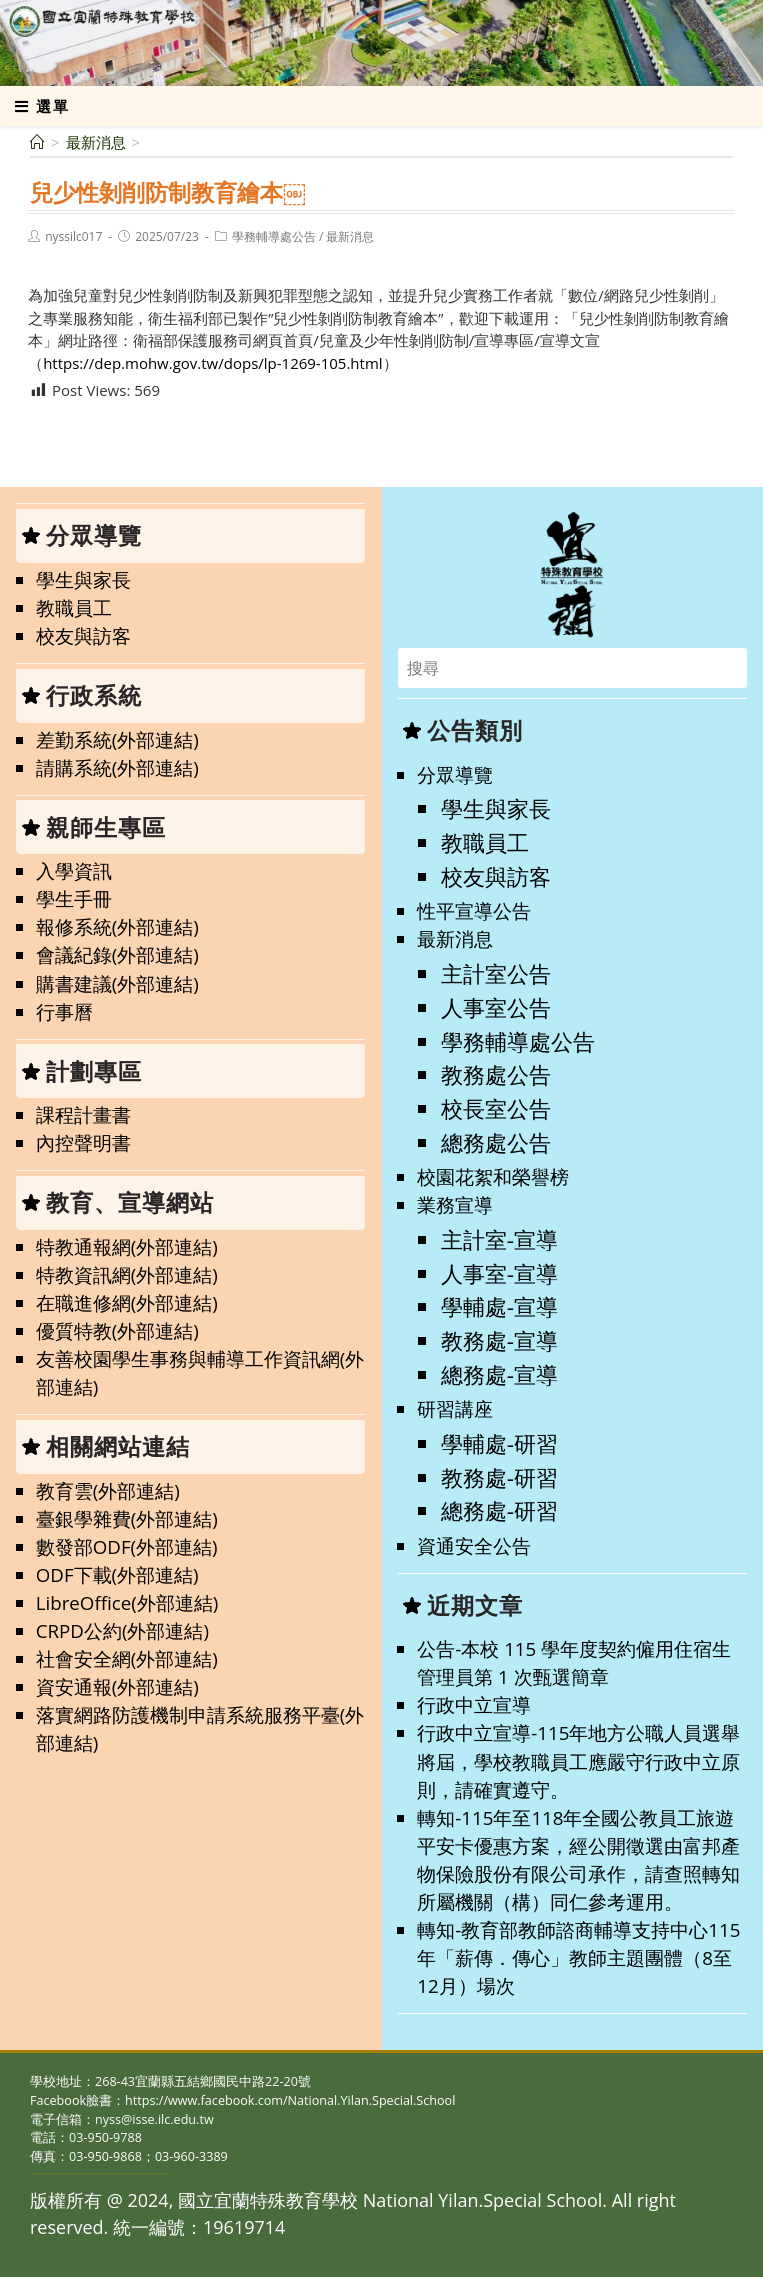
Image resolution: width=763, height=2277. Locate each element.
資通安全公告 (474, 1545)
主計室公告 (496, 973)
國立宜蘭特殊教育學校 (145, 42)
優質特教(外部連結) (117, 1330)
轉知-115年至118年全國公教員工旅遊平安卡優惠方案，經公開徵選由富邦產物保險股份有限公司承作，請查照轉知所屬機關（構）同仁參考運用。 (578, 1859)
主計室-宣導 (499, 1239)
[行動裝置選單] (42, 106)
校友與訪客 (83, 635)
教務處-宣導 (499, 1340)
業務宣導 (455, 1204)
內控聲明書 (83, 1142)
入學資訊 (74, 870)
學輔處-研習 (499, 1443)
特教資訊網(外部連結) (127, 1274)
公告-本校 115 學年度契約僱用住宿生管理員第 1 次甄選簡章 (574, 1662)
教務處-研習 (499, 1477)
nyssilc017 (73, 236)
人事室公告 (496, 1007)
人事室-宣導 (499, 1273)
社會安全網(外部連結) (127, 1658)
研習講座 (455, 1408)
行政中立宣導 (474, 1704)
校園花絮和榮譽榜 (493, 1176)
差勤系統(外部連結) (117, 739)
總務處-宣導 (499, 1374)
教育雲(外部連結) (108, 1490)
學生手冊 (74, 898)
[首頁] (37, 142)
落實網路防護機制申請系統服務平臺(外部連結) (200, 1728)
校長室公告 (496, 1108)
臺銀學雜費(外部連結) (127, 1518)
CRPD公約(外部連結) (122, 1630)
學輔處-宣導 (499, 1306)
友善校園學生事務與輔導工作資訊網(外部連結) (200, 1372)
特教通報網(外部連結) (127, 1246)
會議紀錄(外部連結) (117, 954)
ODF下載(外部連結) (117, 1574)
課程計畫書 (83, 1114)
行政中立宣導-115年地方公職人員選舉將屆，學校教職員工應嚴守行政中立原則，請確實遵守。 (578, 1760)
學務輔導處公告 (274, 236)
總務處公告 (496, 1142)
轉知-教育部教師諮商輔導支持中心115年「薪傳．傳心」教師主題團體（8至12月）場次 (578, 1957)
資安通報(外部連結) (117, 1686)
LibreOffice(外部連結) (127, 1602)
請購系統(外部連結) (117, 767)
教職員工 (74, 607)
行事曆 (64, 1011)
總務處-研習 (499, 1510)
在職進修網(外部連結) (127, 1302)
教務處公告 (496, 1074)
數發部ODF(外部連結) (127, 1546)
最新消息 (350, 236)
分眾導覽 (455, 774)
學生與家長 (83, 579)
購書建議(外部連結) (117, 983)
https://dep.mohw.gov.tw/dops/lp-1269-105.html (212, 363)
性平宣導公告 (474, 910)
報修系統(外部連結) (117, 926)
